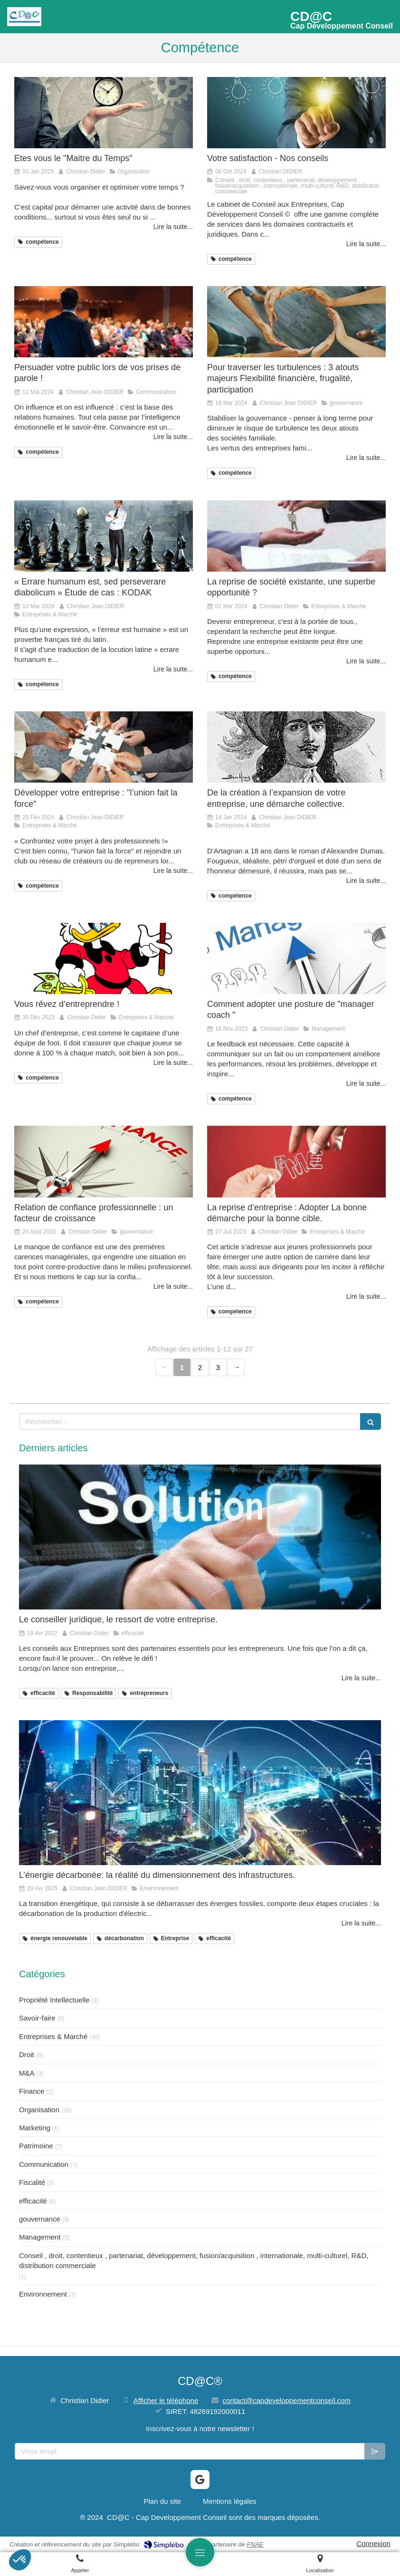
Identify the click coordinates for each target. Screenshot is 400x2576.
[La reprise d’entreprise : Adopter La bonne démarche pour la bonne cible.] (296, 1161)
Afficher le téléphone (166, 2400)
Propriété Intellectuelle (54, 2000)
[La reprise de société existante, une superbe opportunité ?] (296, 536)
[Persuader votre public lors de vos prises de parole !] (103, 321)
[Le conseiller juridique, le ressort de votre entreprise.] (200, 1537)
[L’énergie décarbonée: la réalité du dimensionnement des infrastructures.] (200, 1792)
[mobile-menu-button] (200, 2552)
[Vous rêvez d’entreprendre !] (103, 958)
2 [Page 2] (200, 1367)
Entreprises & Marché (53, 2036)
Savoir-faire (37, 2018)
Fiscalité (32, 2182)
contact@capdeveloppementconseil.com (286, 2400)
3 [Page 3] (218, 1367)
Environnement (43, 2294)
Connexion (373, 2543)
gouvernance (39, 2219)
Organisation (39, 2110)
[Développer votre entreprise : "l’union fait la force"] (103, 747)
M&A (27, 2073)
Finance (31, 2091)
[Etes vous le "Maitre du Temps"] (103, 112)
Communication (43, 2164)
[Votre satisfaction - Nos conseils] (296, 112)
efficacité (33, 2201)
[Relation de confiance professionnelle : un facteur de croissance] (103, 1161)
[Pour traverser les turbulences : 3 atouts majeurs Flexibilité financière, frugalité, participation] (296, 321)
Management (40, 2237)
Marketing (34, 2128)
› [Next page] (236, 1367)
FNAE (255, 2544)
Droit (26, 2054)
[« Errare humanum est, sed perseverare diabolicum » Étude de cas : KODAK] (103, 536)
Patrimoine (36, 2146)
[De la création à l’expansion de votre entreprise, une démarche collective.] (296, 747)
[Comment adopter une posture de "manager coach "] (296, 958)
